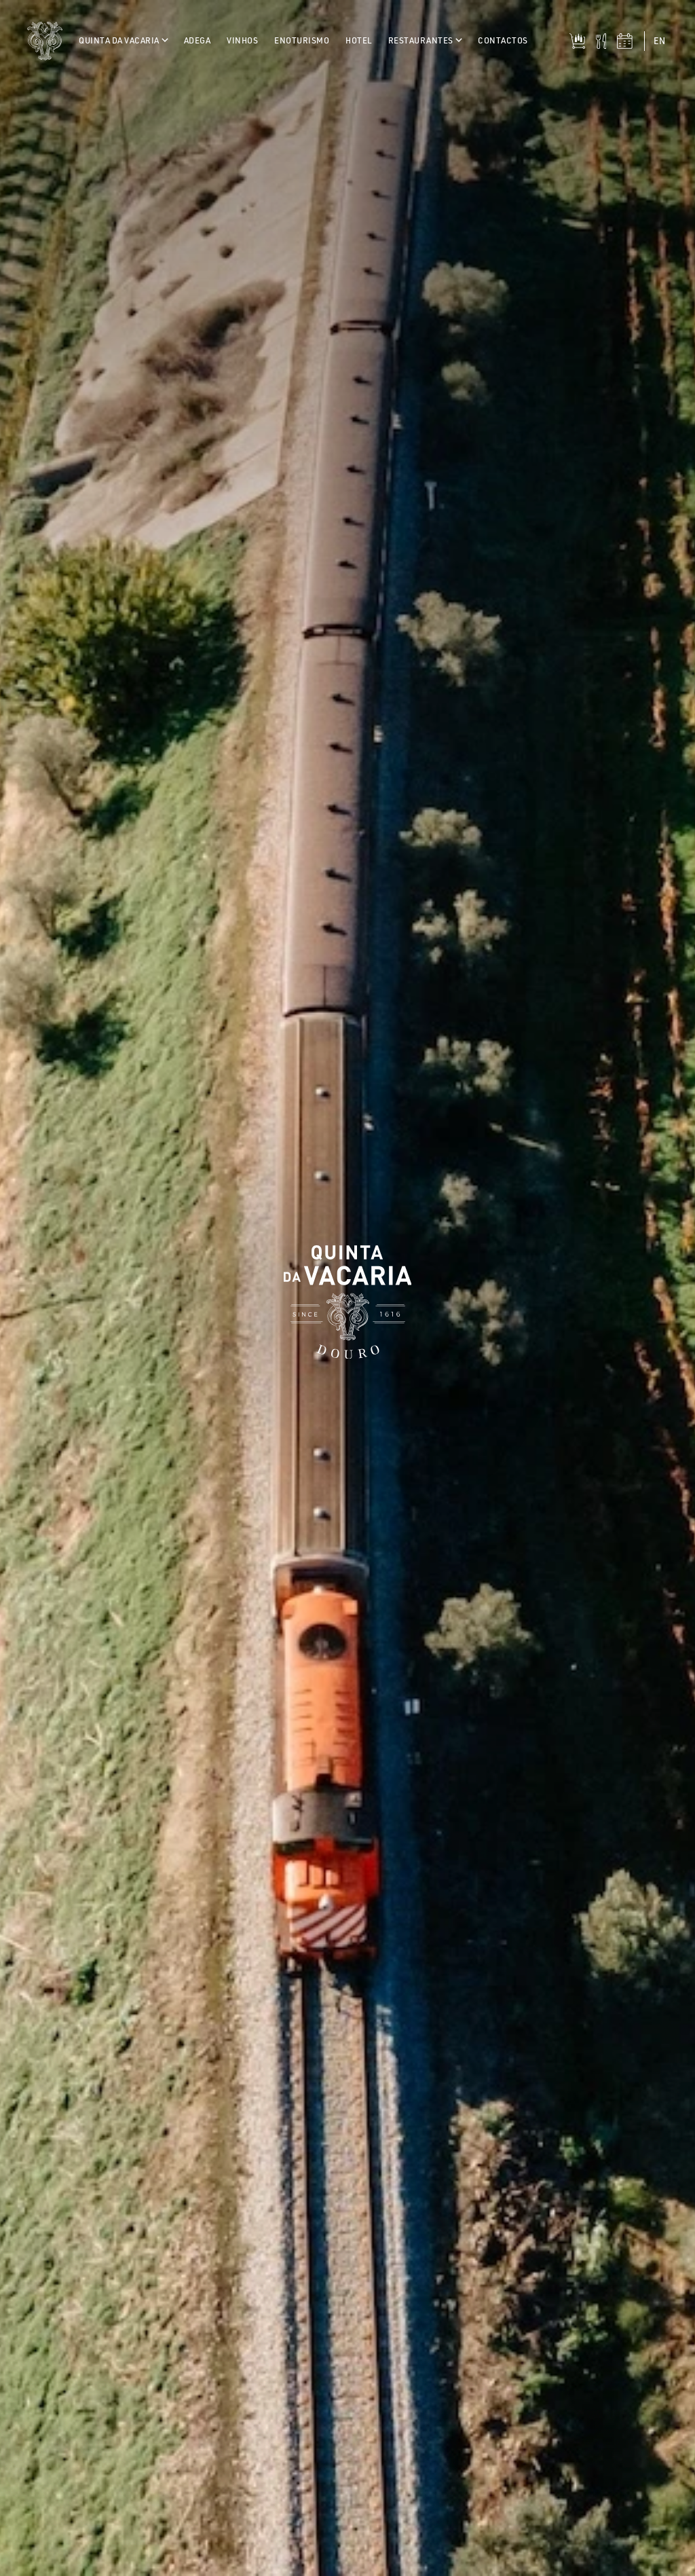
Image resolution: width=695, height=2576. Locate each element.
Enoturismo (301, 40)
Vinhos (242, 40)
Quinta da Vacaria (123, 40)
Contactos (503, 40)
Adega (197, 40)
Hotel (358, 40)
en (659, 40)
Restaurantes (425, 40)
